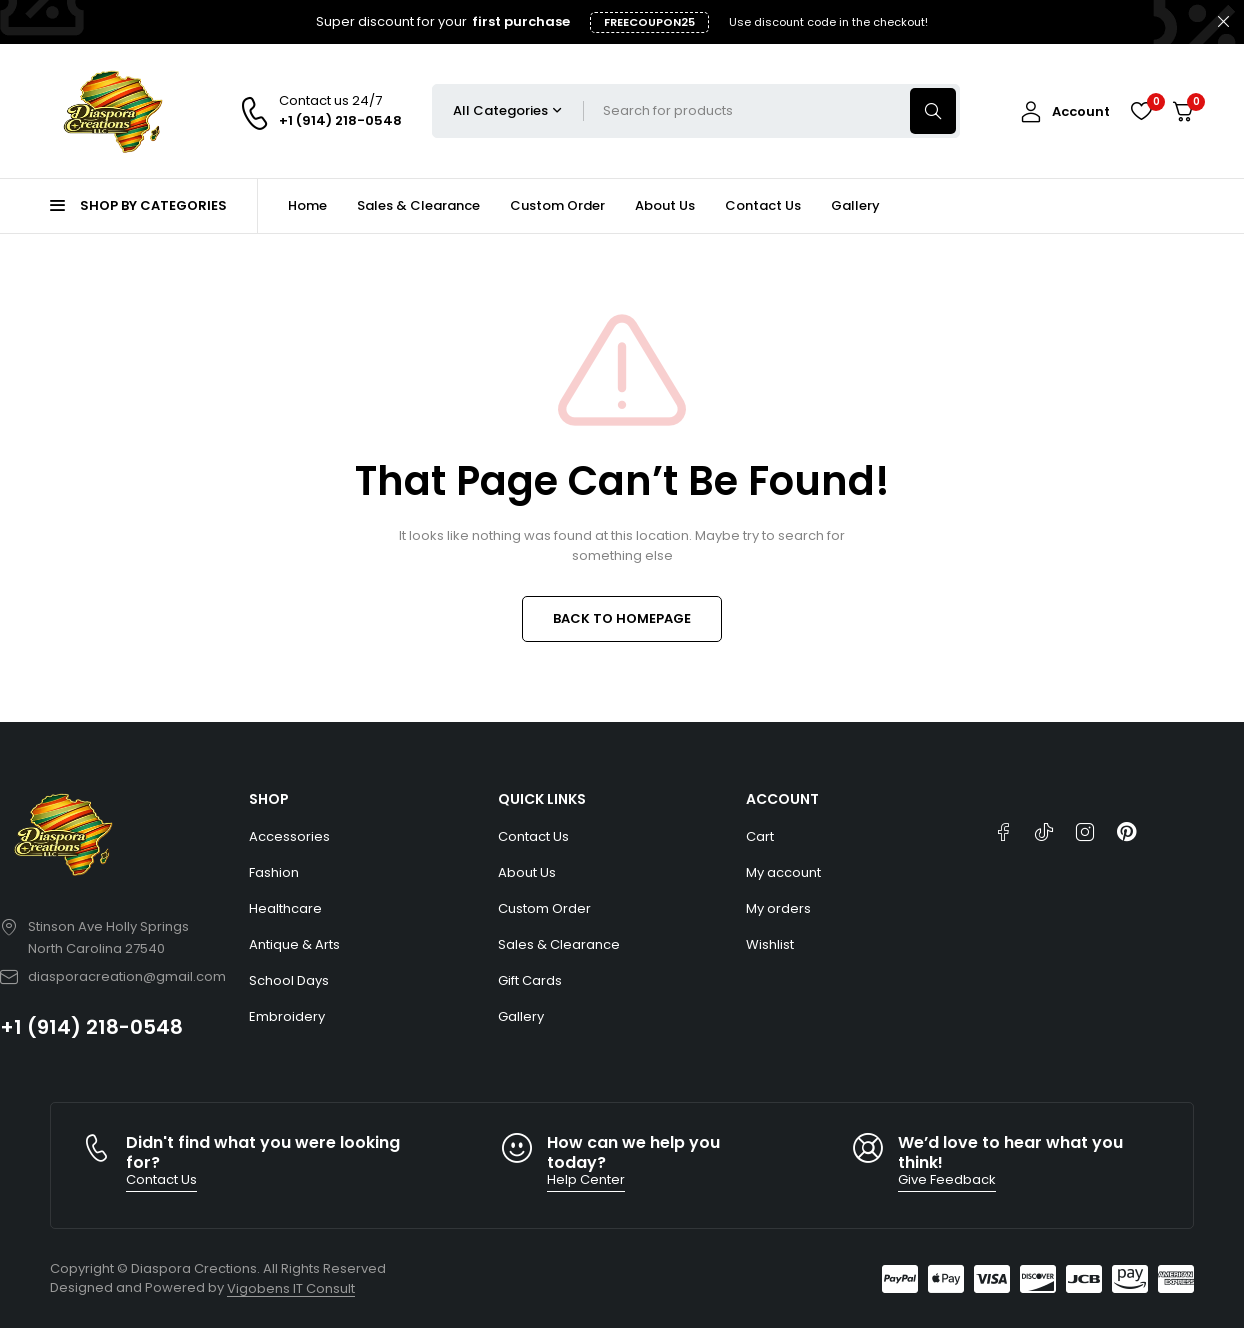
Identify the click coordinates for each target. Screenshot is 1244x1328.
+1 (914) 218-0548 (91, 1027)
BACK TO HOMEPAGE (622, 618)
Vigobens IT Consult (291, 1288)
